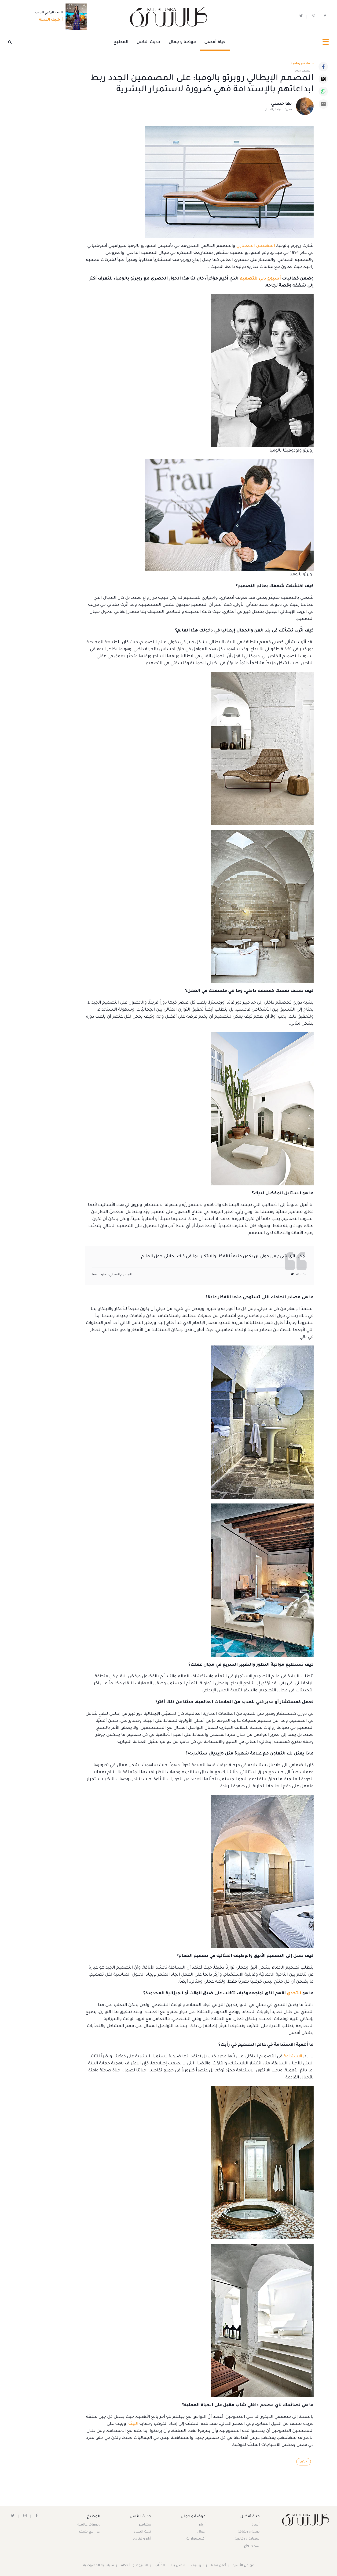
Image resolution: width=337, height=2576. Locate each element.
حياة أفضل (215, 42)
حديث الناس (148, 42)
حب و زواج (251, 2546)
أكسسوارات (195, 2539)
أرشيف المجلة (49, 20)
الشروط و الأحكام (134, 2566)
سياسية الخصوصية (98, 2566)
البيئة (133, 2424)
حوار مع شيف (90, 2532)
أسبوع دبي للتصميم (260, 278)
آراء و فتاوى (142, 2539)
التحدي (294, 1993)
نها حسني (281, 104)
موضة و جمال (182, 42)
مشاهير (145, 2525)
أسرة (255, 2525)
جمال (201, 2532)
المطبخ (121, 42)
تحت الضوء (142, 2532)
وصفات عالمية (89, 2525)
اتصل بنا (177, 2566)
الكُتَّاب (159, 2566)
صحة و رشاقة (248, 2532)
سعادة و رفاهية (302, 63)
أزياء (201, 2525)
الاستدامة (293, 2056)
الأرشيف (197, 2566)
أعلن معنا (218, 2566)
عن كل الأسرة (244, 2566)
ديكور (303, 2461)
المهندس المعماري (255, 246)
